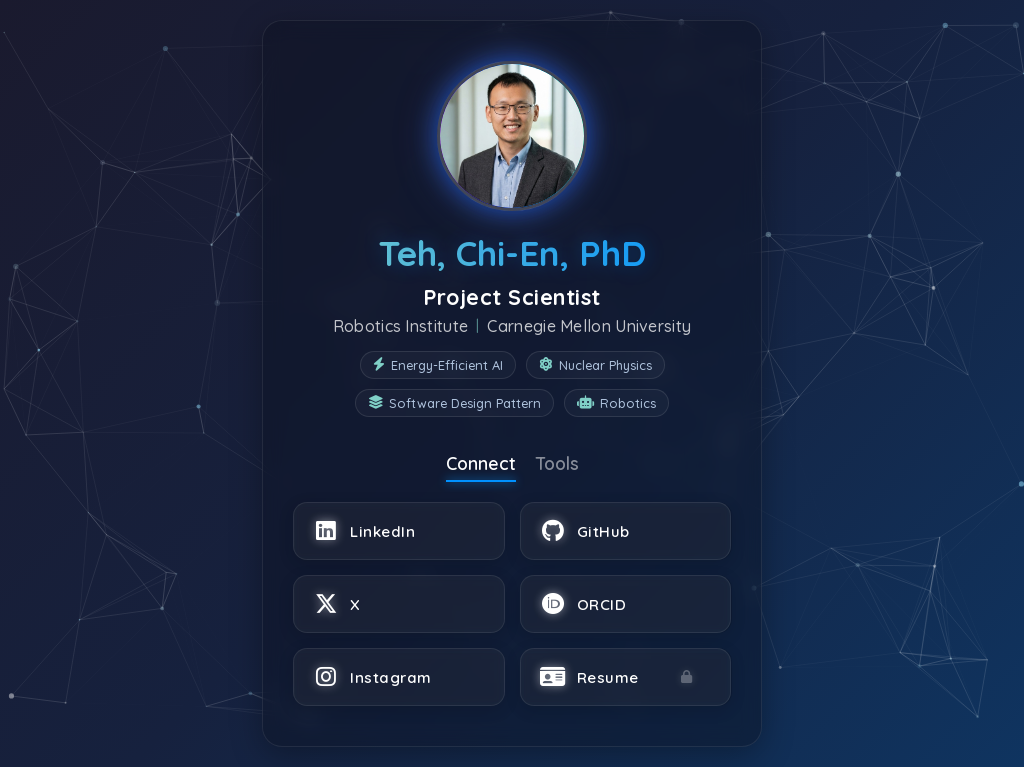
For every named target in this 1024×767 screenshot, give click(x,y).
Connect (481, 463)
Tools (557, 463)
